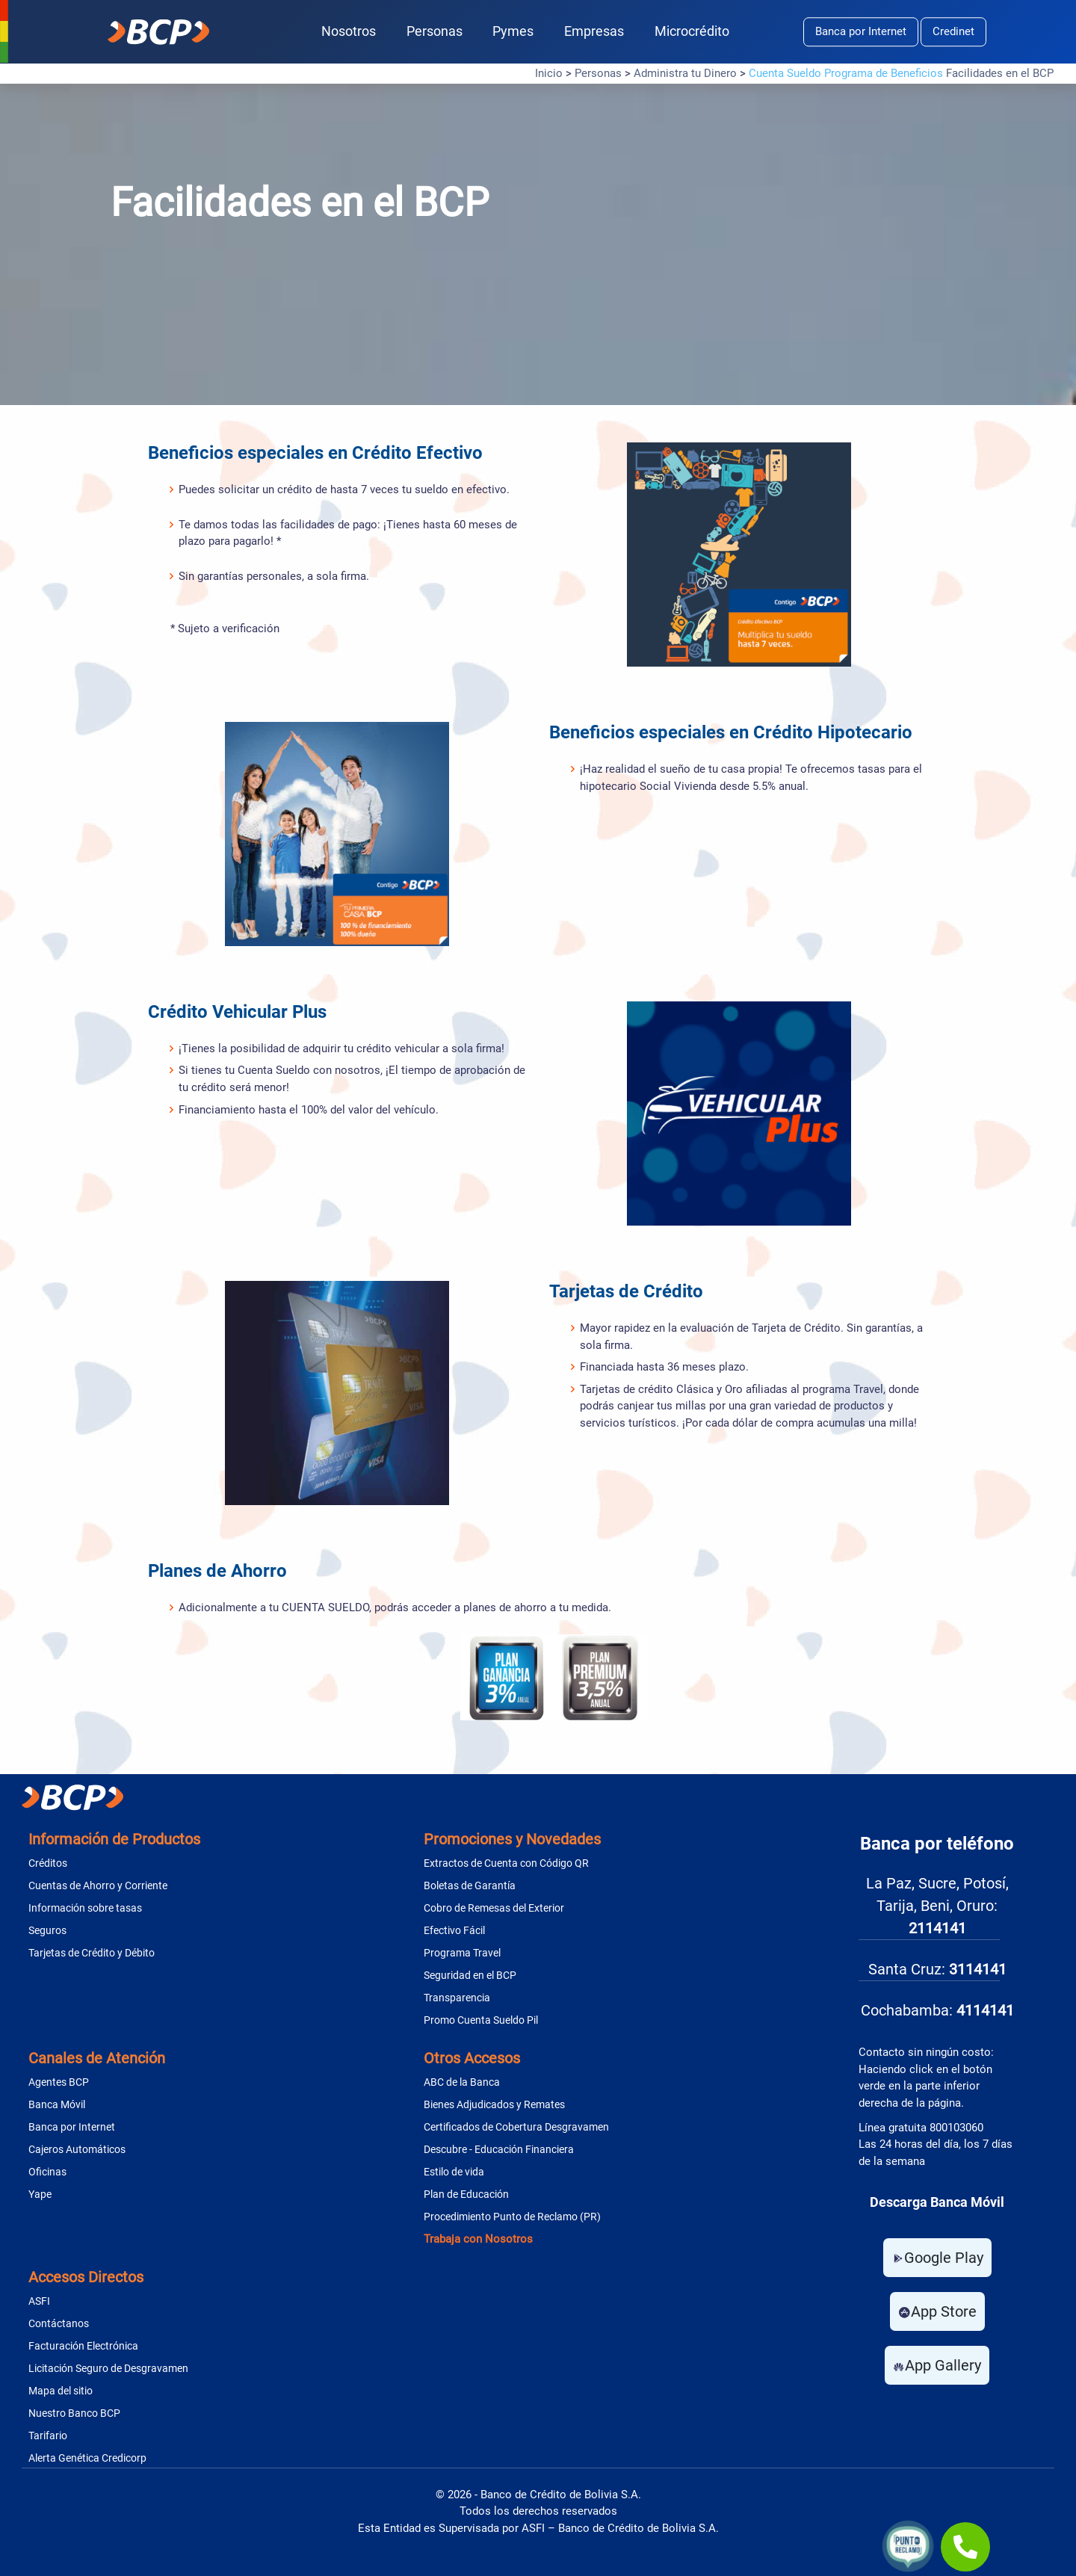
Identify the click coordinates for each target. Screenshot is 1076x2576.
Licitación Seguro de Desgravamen (108, 2368)
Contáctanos (58, 2323)
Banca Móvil (56, 2104)
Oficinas (47, 2172)
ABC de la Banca (462, 2082)
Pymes (513, 31)
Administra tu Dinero (685, 73)
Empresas (594, 31)
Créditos (47, 1863)
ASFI (39, 2301)
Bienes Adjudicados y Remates (494, 2104)
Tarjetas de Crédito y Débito (91, 1953)
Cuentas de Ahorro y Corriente (97, 1885)
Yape (40, 2194)
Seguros (47, 1930)
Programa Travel (462, 1953)
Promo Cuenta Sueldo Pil (481, 2020)
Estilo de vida (454, 2172)
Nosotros (348, 31)
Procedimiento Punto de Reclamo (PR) (512, 2217)
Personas (434, 31)
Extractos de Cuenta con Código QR (506, 1863)
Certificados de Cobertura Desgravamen (516, 2127)
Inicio (549, 73)
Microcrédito (692, 31)
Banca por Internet (860, 31)
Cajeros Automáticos (77, 2149)
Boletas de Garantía (470, 1885)
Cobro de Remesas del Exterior (494, 1908)
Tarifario (47, 2435)
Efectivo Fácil (454, 1930)
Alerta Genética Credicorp (87, 2458)
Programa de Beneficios (883, 73)
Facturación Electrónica (83, 2346)
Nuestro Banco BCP (74, 2413)
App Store (937, 2311)
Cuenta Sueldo (785, 73)
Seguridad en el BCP (470, 1975)
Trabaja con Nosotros (478, 2239)
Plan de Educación (466, 2194)
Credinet (953, 31)
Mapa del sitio (60, 2391)
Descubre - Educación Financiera (499, 2149)
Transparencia (457, 1998)
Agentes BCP (58, 2082)
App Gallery (937, 2365)
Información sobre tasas (85, 1908)
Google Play (937, 2258)
